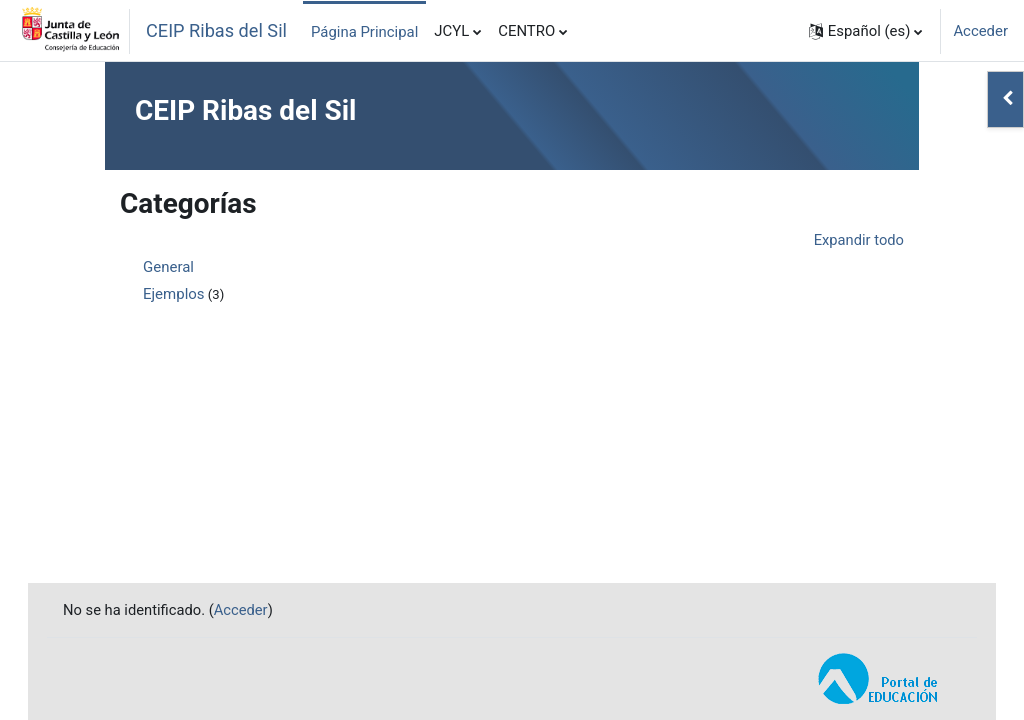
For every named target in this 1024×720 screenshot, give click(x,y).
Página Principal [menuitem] (364, 32)
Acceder (980, 31)
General (168, 267)
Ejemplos (174, 294)
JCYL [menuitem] (451, 31)
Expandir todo (859, 240)
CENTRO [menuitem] (526, 31)
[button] (866, 31)
